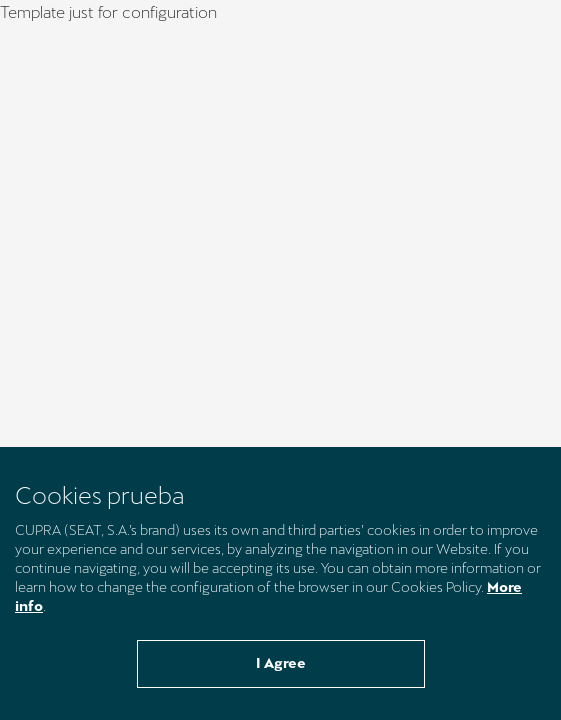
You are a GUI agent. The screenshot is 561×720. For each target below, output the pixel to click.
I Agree (281, 663)
